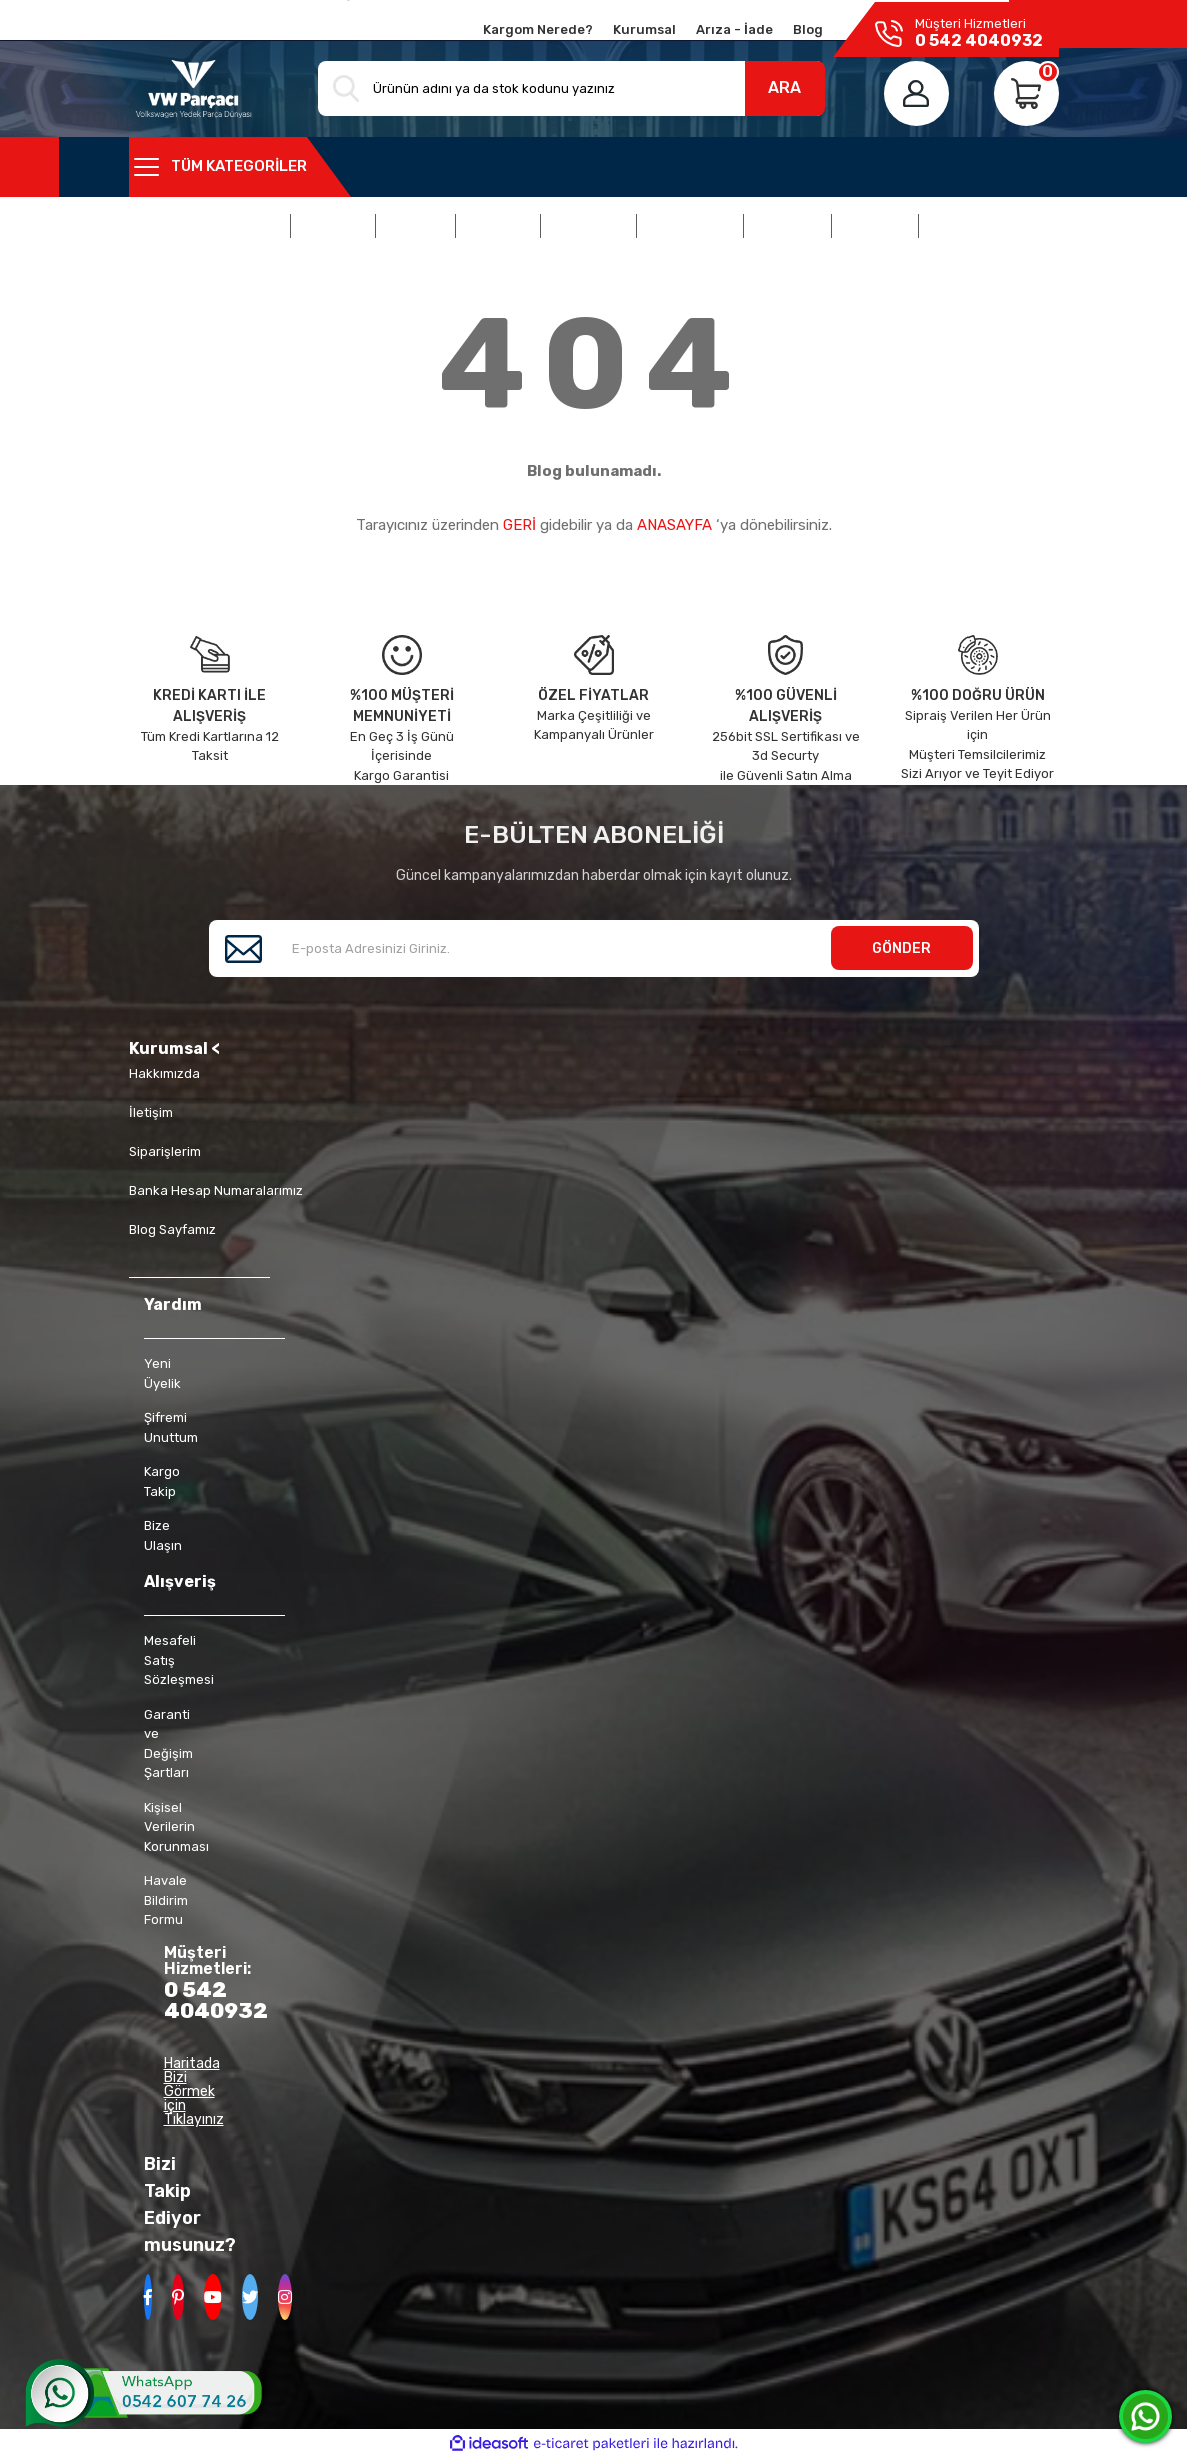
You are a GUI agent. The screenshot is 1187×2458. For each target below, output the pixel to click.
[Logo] (194, 88)
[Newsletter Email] (594, 948)
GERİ (519, 525)
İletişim (151, 1112)
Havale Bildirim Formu (166, 1900)
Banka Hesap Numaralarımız (216, 1190)
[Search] (570, 88)
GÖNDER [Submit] (901, 948)
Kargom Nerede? (538, 29)
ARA (784, 87)
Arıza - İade (734, 29)
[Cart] (1026, 93)
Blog (808, 29)
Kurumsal (644, 29)
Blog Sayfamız (172, 1229)
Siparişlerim (165, 1151)
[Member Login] (916, 93)
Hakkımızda (164, 1073)
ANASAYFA (674, 525)
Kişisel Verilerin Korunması (176, 1827)
